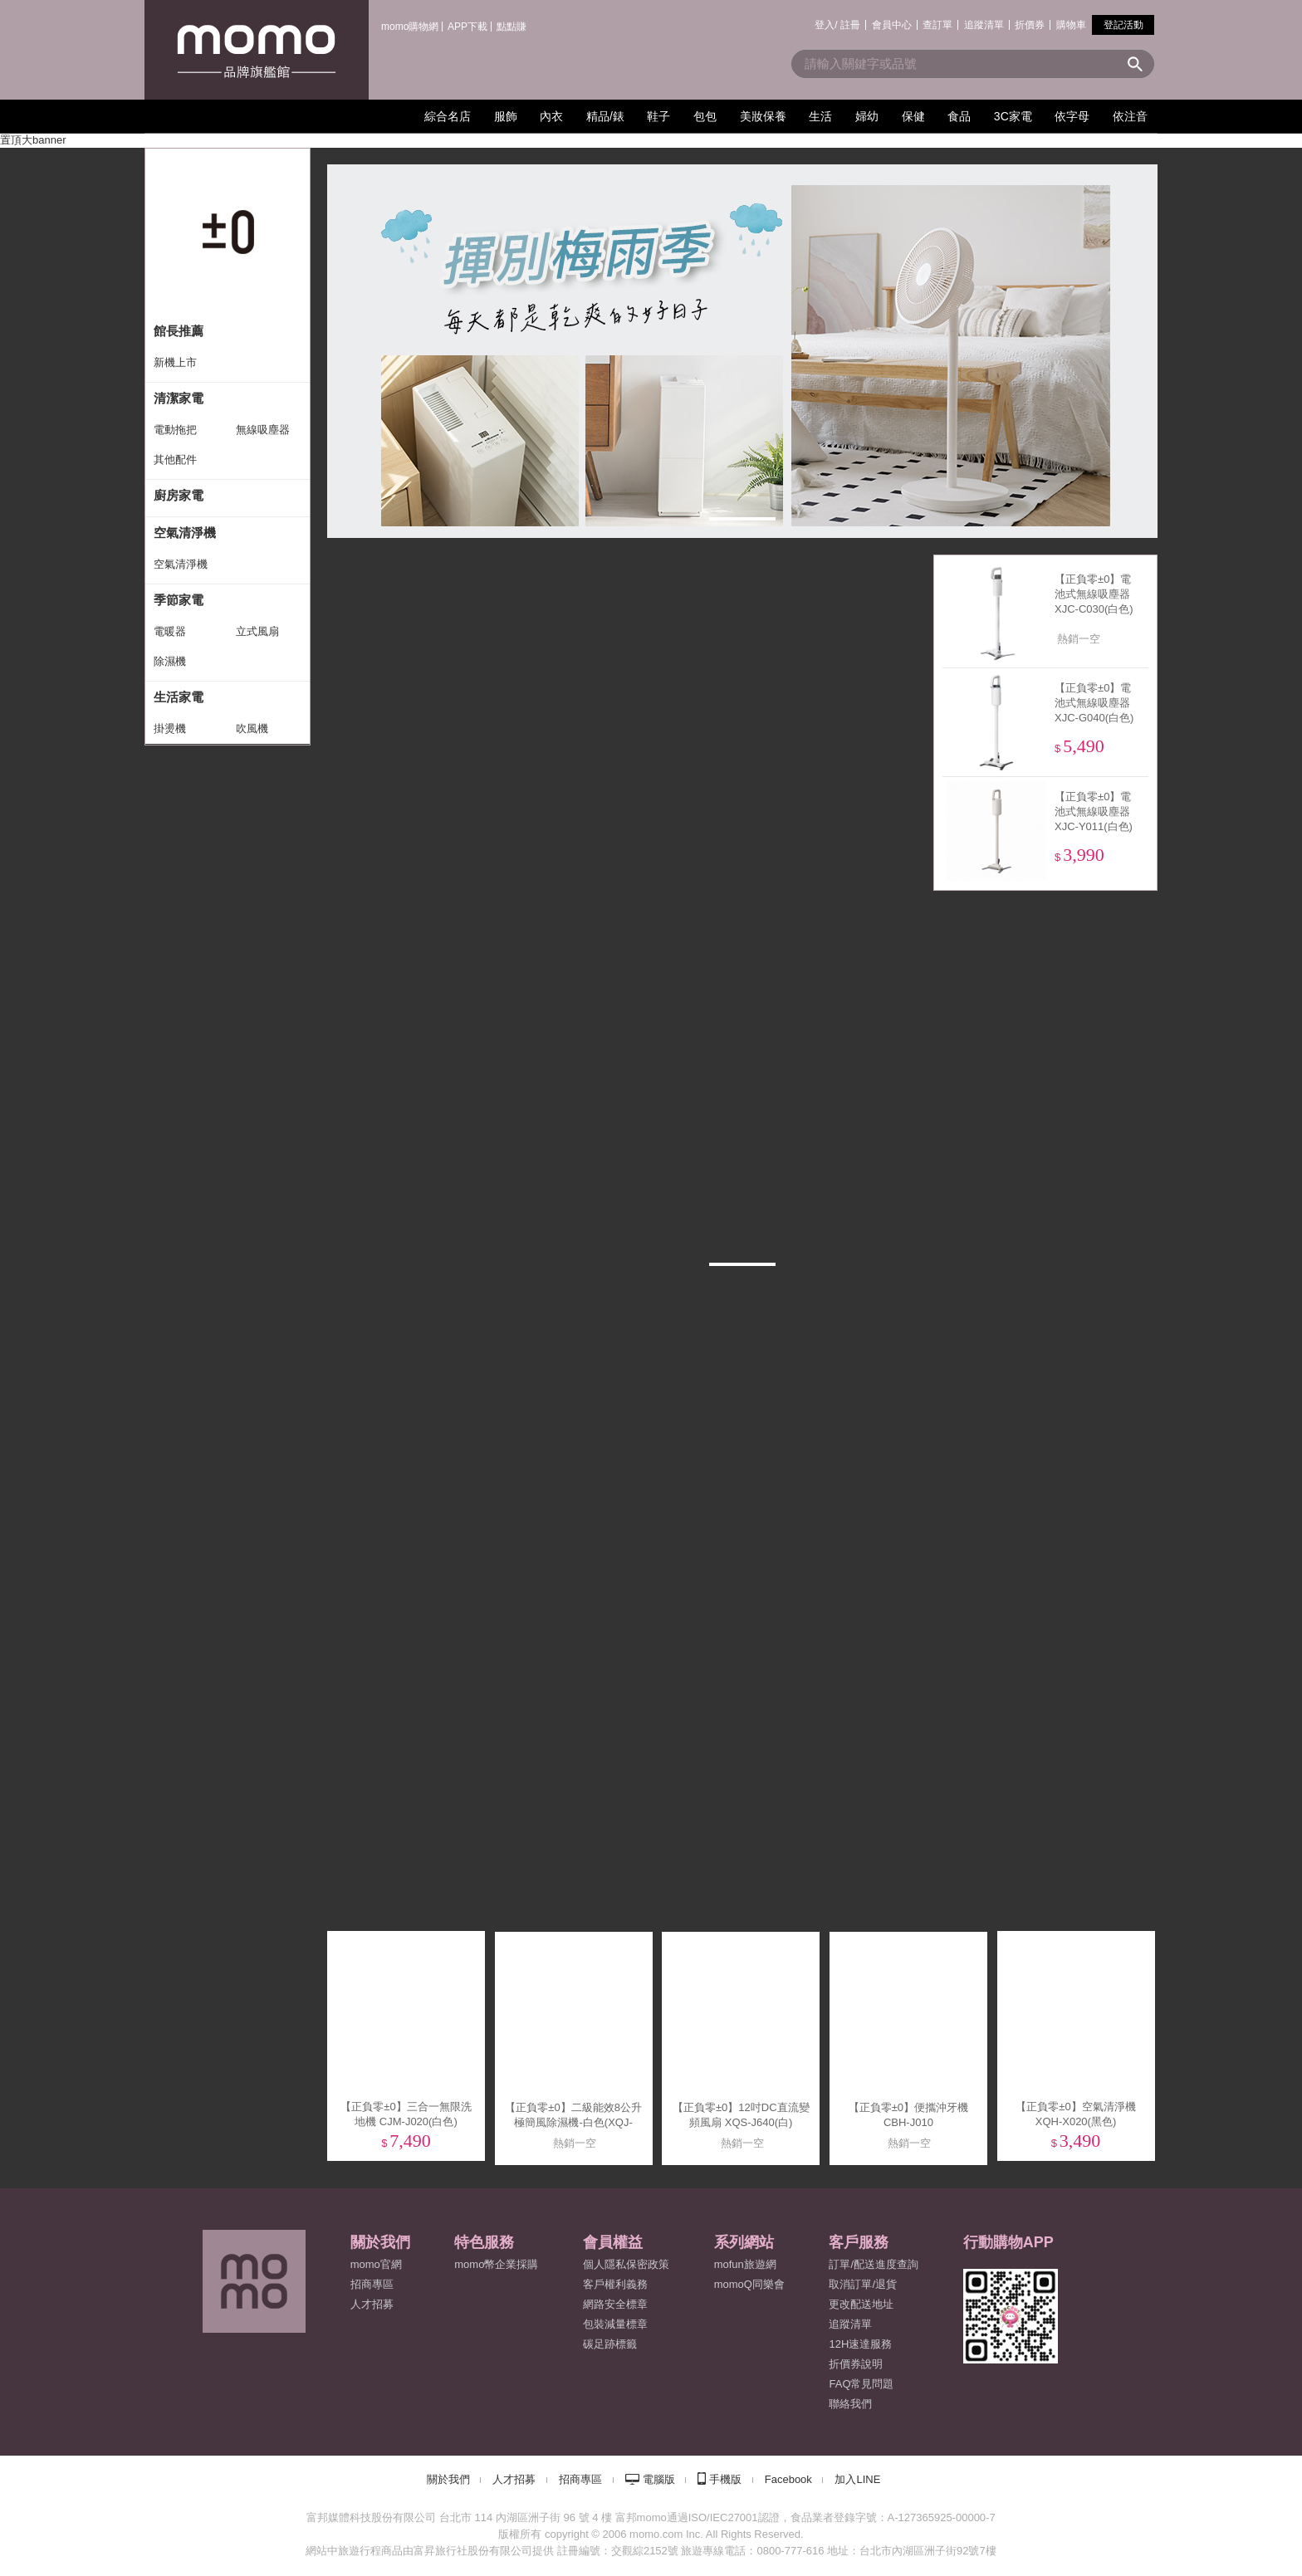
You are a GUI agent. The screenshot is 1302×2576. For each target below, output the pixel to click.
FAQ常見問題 (861, 2384)
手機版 (725, 2479)
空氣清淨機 (185, 532)
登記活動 (1123, 25)
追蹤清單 (984, 25)
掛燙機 (170, 728)
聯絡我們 (850, 2404)
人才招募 (514, 2479)
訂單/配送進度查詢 (873, 2264)
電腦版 (659, 2479)
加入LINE (857, 2479)
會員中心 (892, 25)
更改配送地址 (861, 2304)
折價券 (1030, 25)
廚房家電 (178, 495)
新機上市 (175, 362)
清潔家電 (178, 398)
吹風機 (252, 728)
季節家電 (178, 600)
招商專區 (372, 2284)
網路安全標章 (615, 2304)
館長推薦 (178, 331)
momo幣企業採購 (496, 2264)
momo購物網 (409, 26)
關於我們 (448, 2479)
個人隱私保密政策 (626, 2264)
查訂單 (937, 25)
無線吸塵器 (263, 429)
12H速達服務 (860, 2344)
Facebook (788, 2479)
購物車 (1071, 25)
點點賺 (511, 26)
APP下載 (467, 26)
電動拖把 (175, 429)
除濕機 (170, 661)
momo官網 (376, 2264)
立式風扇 (257, 631)
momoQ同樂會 (749, 2284)
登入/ (826, 25)
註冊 (850, 25)
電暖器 (170, 631)
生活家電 (178, 697)
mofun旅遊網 (745, 2264)
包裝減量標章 (615, 2324)
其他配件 (175, 459)
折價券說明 (856, 2364)
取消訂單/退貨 (863, 2284)
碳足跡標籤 (610, 2344)
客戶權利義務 (615, 2284)
